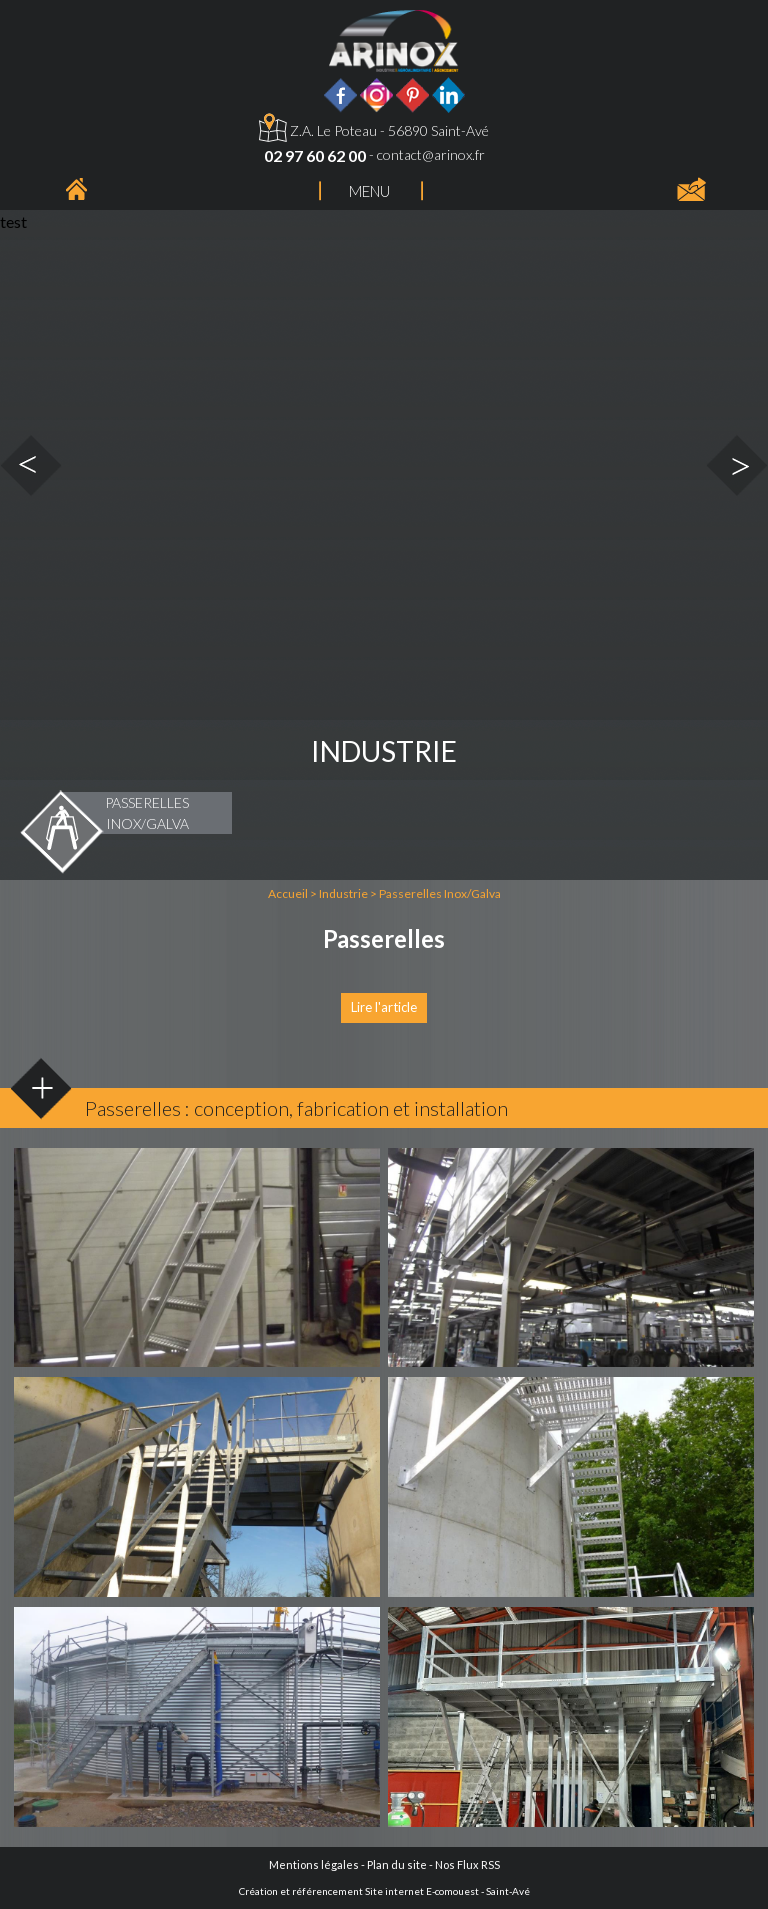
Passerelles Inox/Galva (440, 893)
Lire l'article (384, 1007)
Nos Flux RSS (467, 1864)
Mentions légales (314, 1864)
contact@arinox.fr (431, 154)
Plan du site (397, 1864)
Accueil (288, 893)
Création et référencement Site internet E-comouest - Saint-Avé (384, 1891)
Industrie (343, 893)
